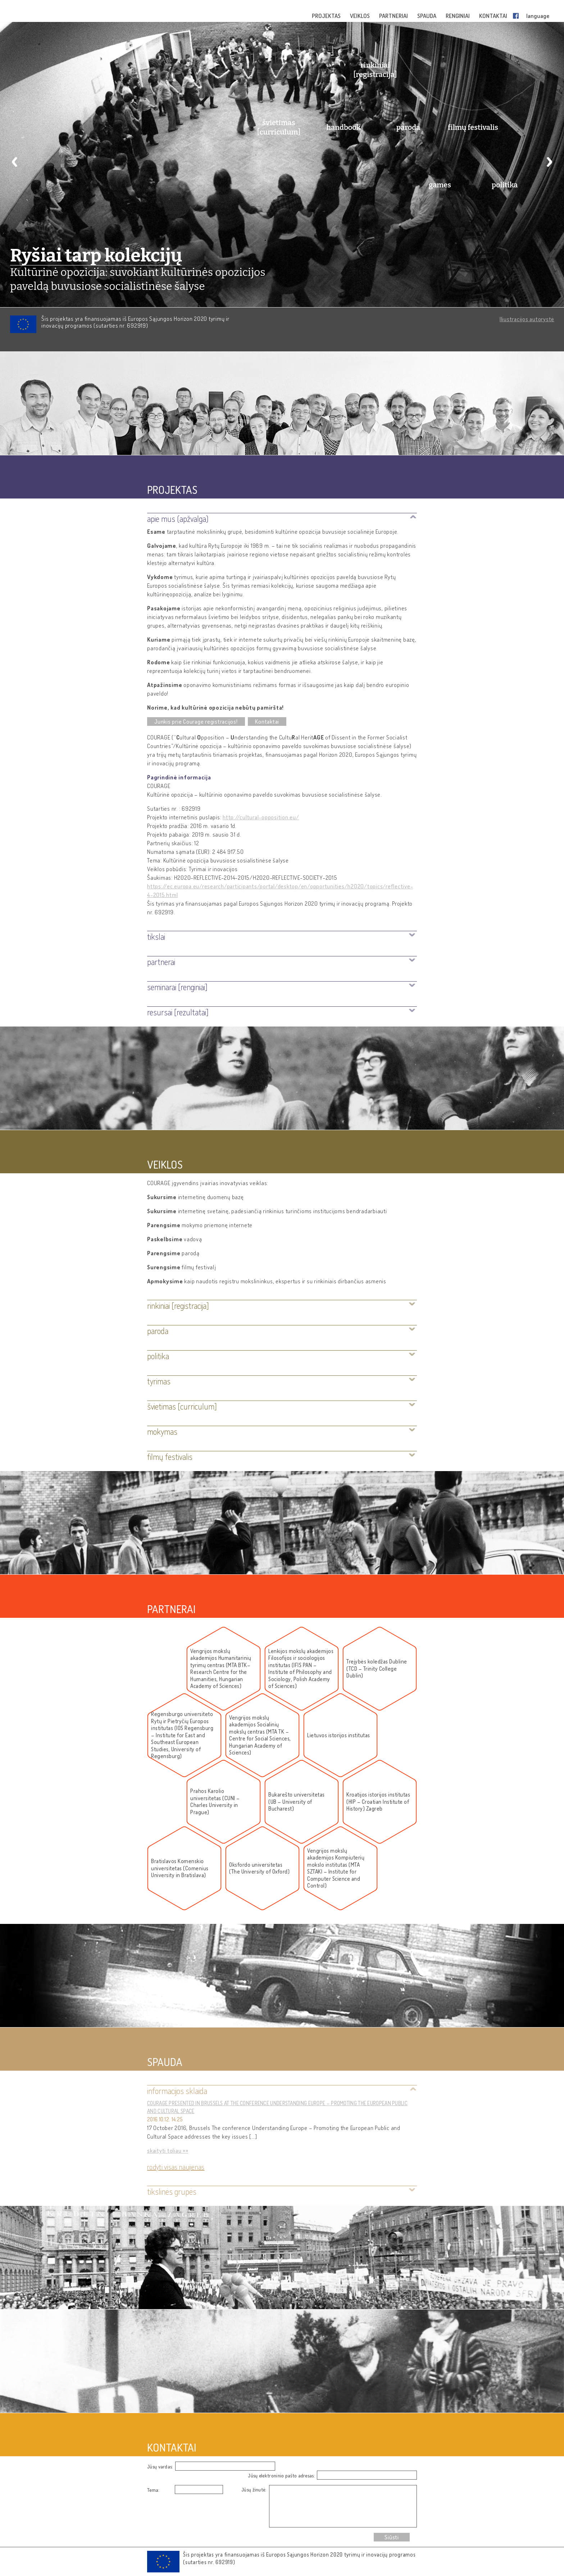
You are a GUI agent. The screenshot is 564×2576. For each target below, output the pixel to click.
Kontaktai (267, 721)
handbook (344, 127)
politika (505, 185)
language (538, 16)
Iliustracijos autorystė (527, 319)
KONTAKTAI (493, 16)
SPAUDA (427, 16)
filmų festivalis (473, 127)
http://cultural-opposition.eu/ (261, 817)
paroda (408, 127)
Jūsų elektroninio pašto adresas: (281, 2475)
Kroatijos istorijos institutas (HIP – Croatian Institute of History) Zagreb (378, 1801)
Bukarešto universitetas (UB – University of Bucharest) (296, 1801)
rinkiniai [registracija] (375, 70)
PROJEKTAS (327, 16)
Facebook (517, 16)
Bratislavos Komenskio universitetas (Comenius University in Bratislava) (180, 1868)
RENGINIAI (458, 16)
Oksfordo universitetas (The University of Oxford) (259, 1868)
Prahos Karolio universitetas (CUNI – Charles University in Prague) (215, 1802)
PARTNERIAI (394, 16)
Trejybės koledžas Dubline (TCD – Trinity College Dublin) (376, 1668)
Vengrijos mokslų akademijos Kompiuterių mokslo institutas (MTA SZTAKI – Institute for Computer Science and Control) (335, 1868)
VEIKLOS (360, 16)
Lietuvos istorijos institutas (338, 1735)
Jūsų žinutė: (254, 2489)
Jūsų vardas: (160, 2466)
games (440, 185)
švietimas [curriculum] (278, 127)
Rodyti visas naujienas (176, 2166)
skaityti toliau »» (167, 2150)
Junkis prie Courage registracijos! (196, 721)
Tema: (153, 2490)
